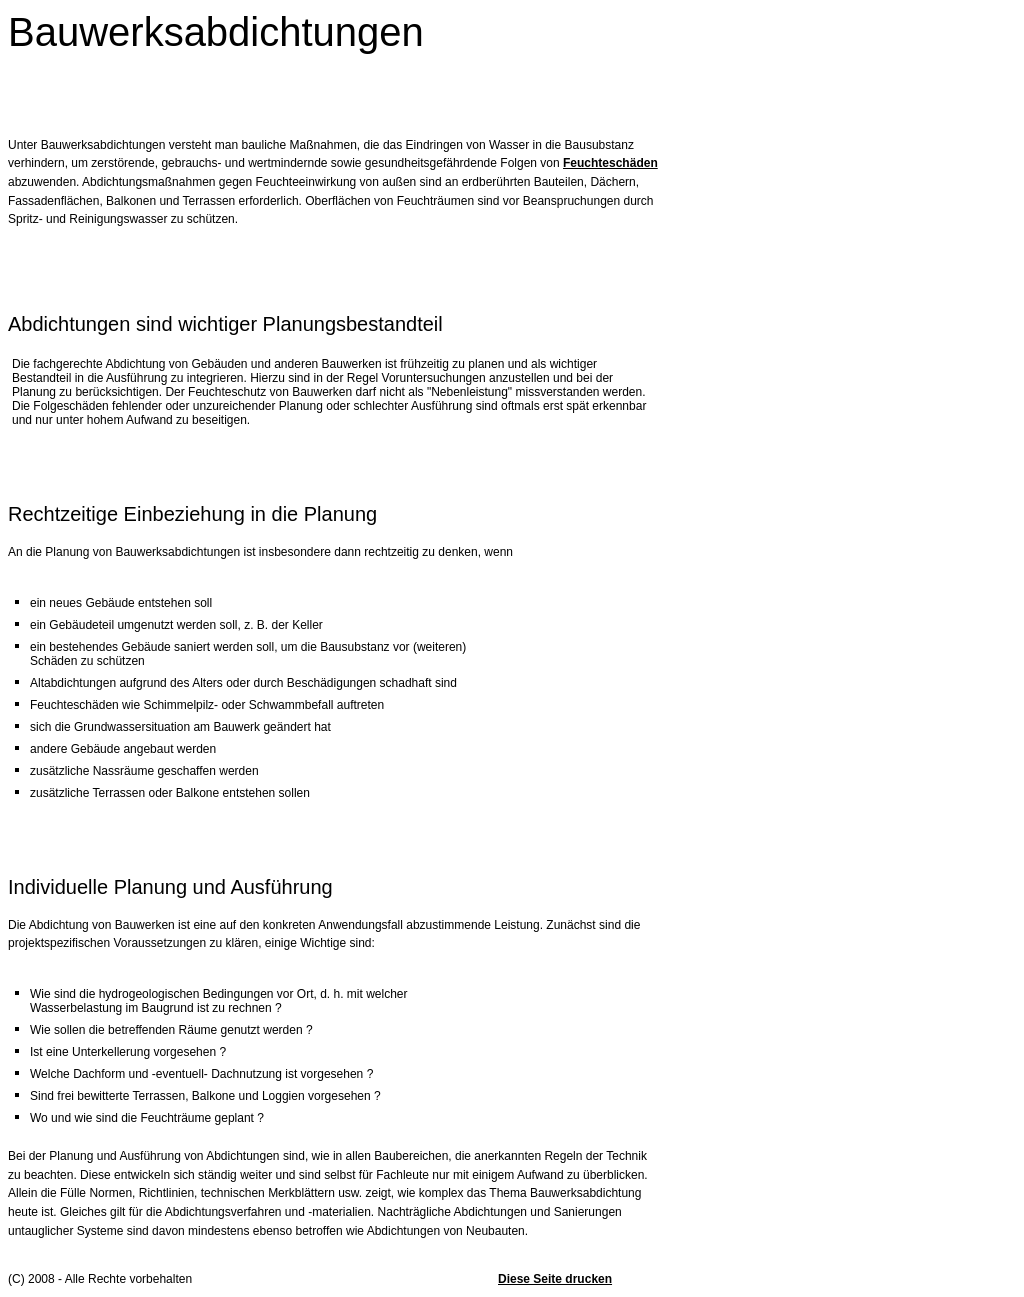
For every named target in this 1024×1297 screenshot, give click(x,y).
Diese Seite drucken (555, 1279)
